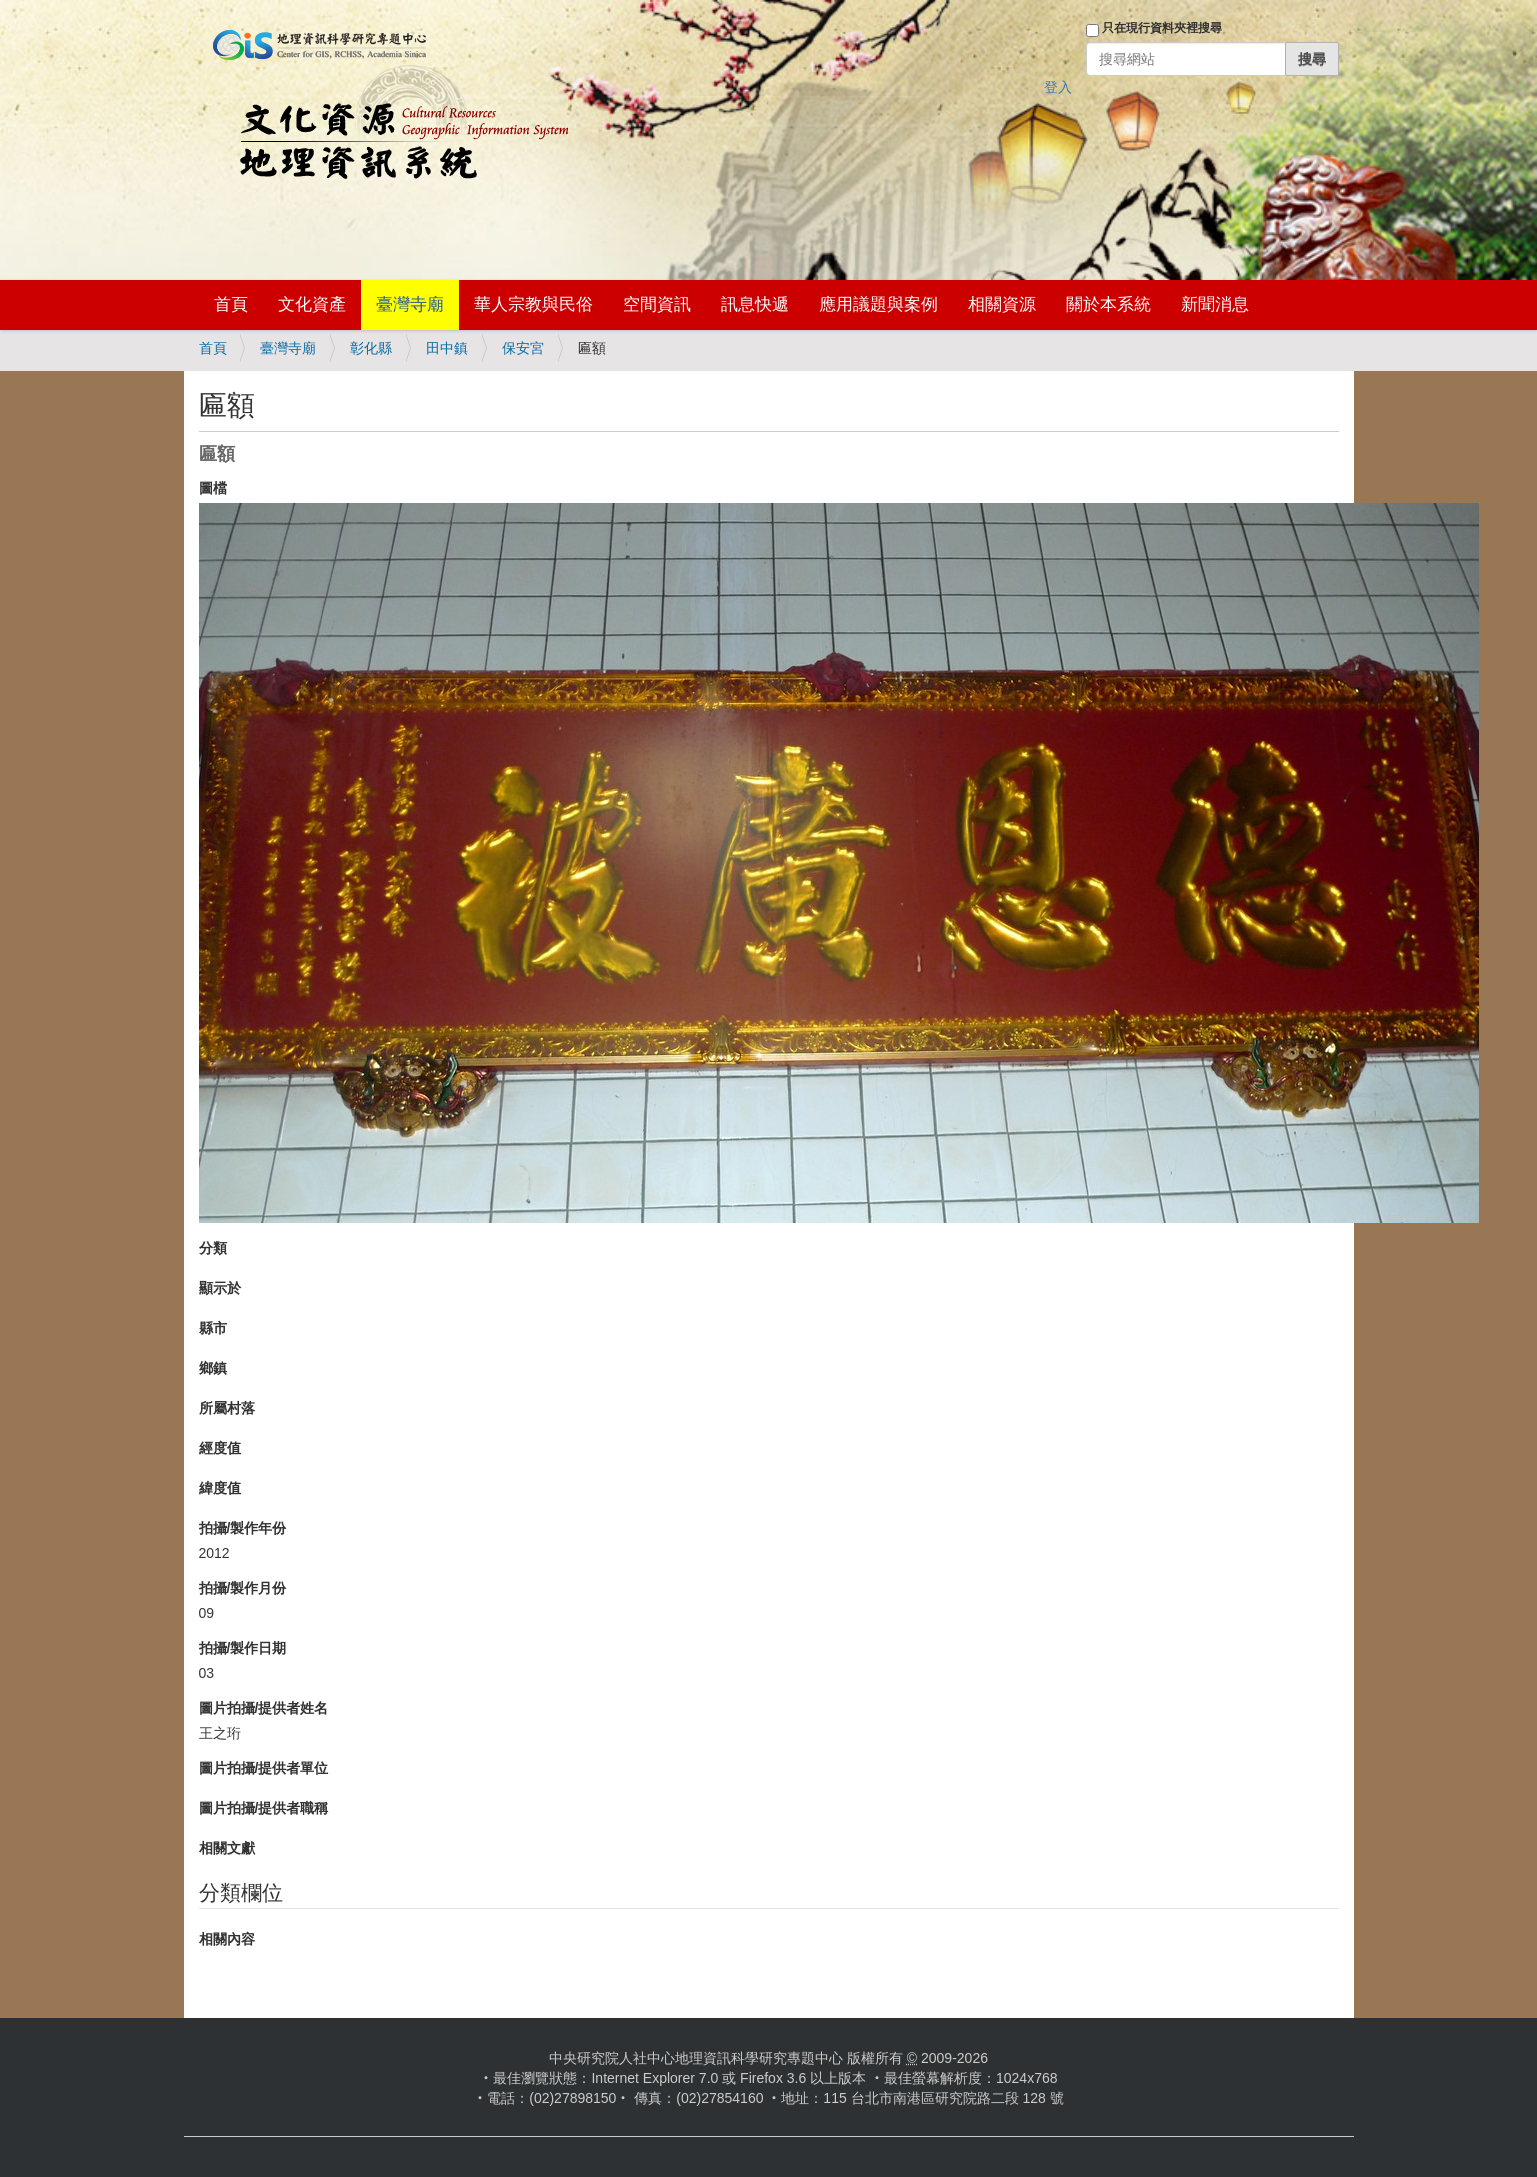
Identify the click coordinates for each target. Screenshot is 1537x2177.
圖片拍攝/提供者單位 (264, 1768)
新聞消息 (1215, 304)
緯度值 (220, 1488)
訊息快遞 (755, 304)
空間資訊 (657, 304)
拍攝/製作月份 (243, 1588)
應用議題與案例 (878, 304)
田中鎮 (447, 348)
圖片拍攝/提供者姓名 (264, 1708)
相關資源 (1002, 304)
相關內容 (227, 1939)
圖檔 (213, 488)
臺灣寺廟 (410, 304)
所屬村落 (227, 1408)
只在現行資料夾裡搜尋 (1162, 28)
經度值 (220, 1448)
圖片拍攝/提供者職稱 (264, 1808)
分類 (213, 1248)
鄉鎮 (213, 1368)
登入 (1058, 87)
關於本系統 (1108, 304)
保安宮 (523, 348)
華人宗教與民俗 (533, 304)
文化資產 (312, 304)
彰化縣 (371, 348)
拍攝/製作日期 (243, 1648)
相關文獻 (227, 1848)
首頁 (231, 304)
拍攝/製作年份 (243, 1528)
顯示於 (220, 1288)
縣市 (213, 1328)
